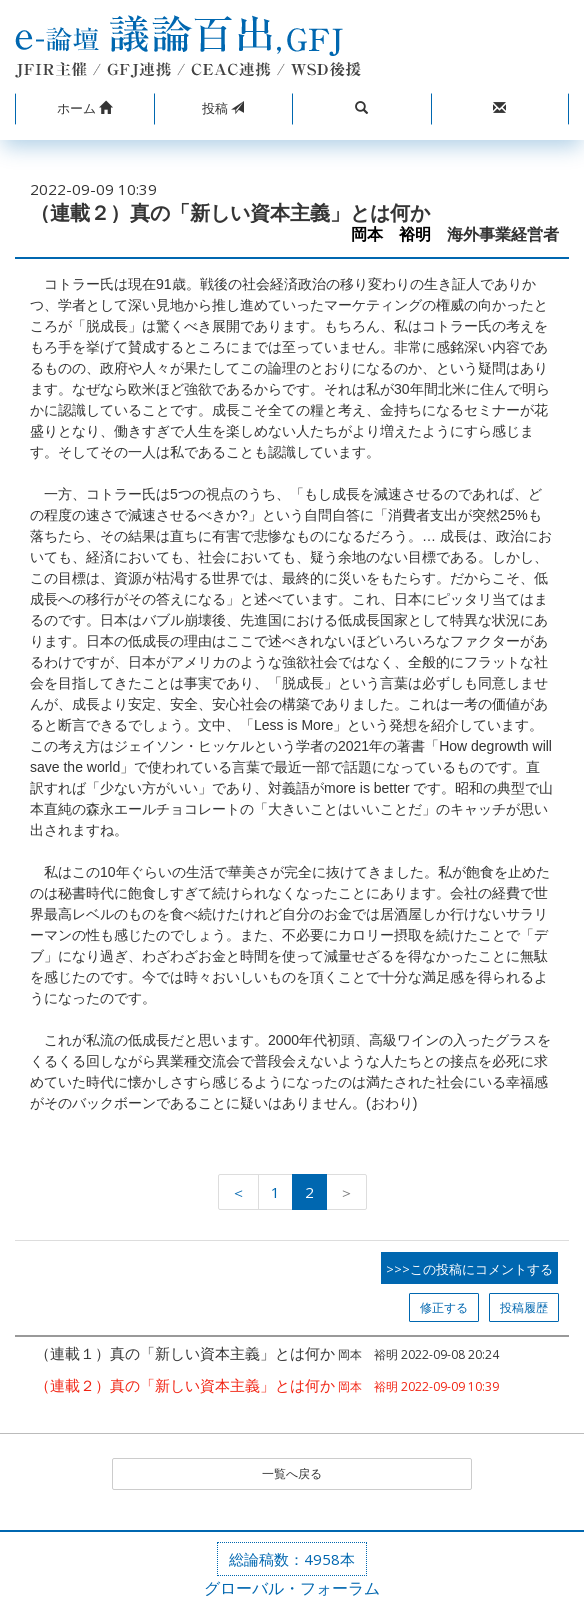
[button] (84, 109)
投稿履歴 (524, 1307)
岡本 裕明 (391, 234)
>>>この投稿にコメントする (469, 1269)
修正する (444, 1307)
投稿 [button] (223, 108)
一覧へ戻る (292, 1473)
